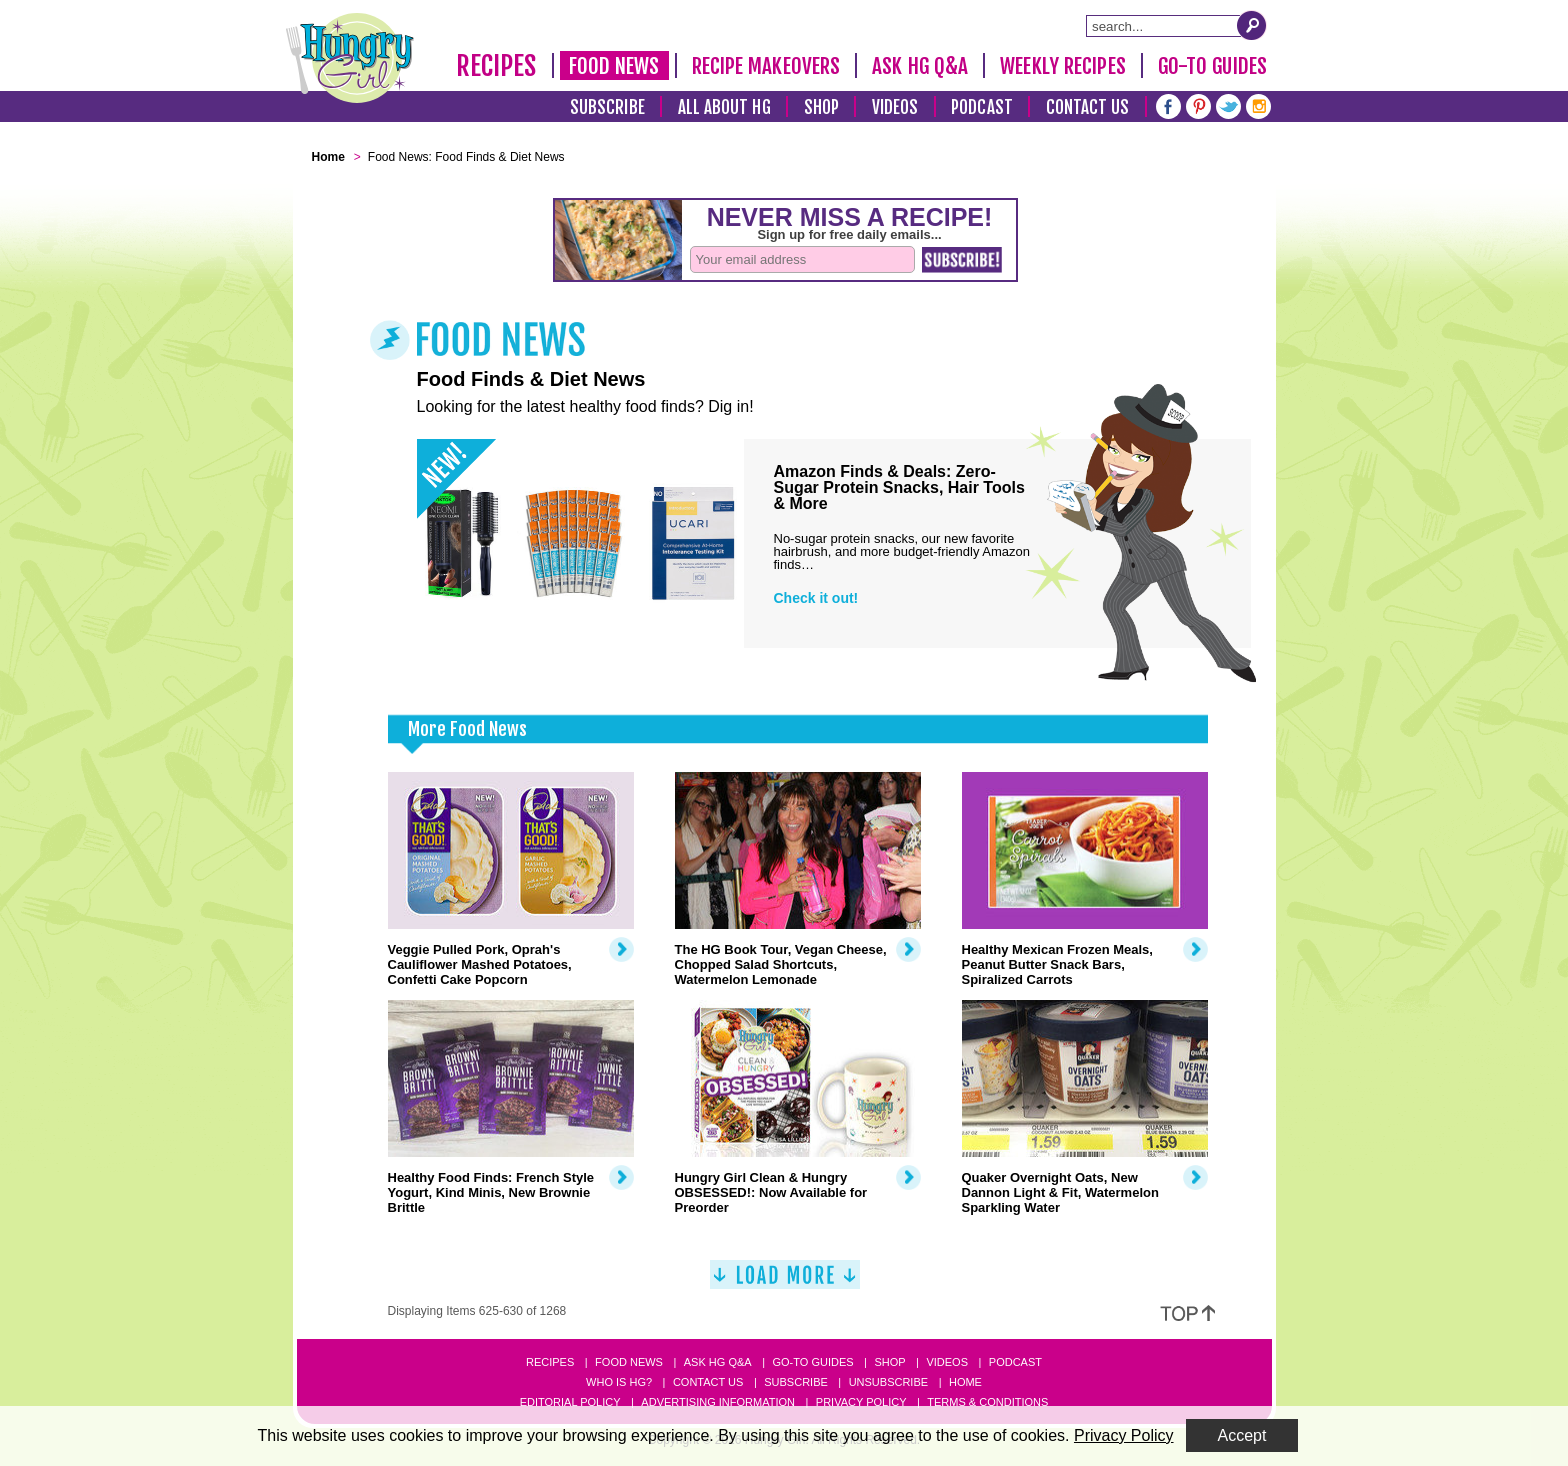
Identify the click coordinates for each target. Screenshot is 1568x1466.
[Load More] (785, 1282)
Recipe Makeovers (766, 66)
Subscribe (607, 107)
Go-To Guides (1212, 66)
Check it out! (816, 598)
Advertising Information (718, 1402)
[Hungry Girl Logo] (350, 58)
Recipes (496, 66)
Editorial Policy (570, 1402)
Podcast (982, 107)
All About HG (724, 107)
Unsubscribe (888, 1382)
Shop (821, 107)
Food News (614, 66)
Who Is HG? (619, 1382)
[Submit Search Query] (1252, 25)
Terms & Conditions (987, 1402)
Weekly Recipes (1062, 66)
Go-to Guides (812, 1362)
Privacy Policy (861, 1402)
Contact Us (1088, 107)
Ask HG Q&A (920, 66)
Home (965, 1382)
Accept (1242, 1435)
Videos (895, 107)
